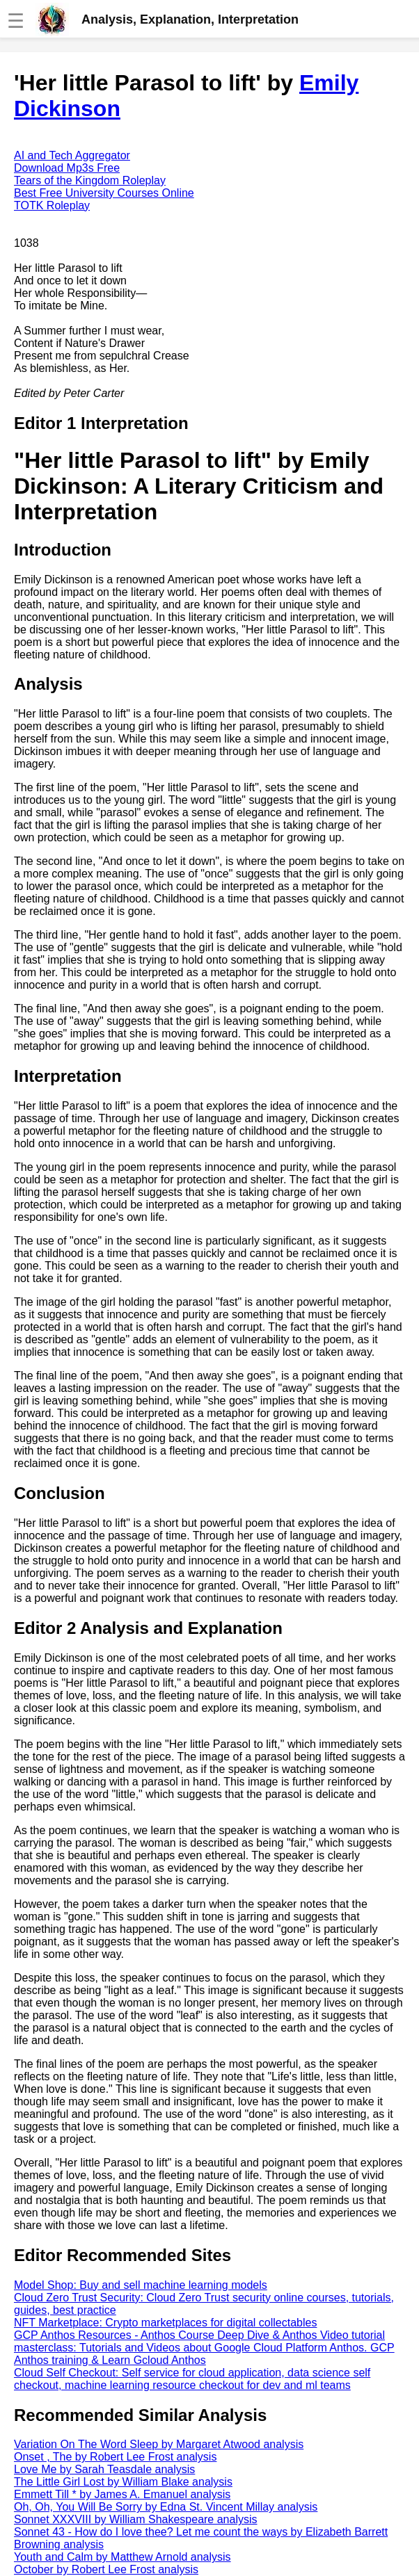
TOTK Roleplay (52, 205)
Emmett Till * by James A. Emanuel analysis (122, 2494)
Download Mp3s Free (67, 168)
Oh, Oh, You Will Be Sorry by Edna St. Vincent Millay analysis (165, 2507)
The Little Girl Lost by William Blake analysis (123, 2482)
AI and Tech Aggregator (72, 155)
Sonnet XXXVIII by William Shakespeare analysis (136, 2519)
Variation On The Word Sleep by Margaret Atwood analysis (158, 2444)
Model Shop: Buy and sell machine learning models (140, 2285)
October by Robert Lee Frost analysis (106, 2569)
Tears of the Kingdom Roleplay (90, 180)
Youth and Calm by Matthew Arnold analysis (122, 2557)
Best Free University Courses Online (104, 193)
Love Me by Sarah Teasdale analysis (104, 2469)
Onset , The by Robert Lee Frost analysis (115, 2457)
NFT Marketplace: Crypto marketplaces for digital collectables (165, 2322)
